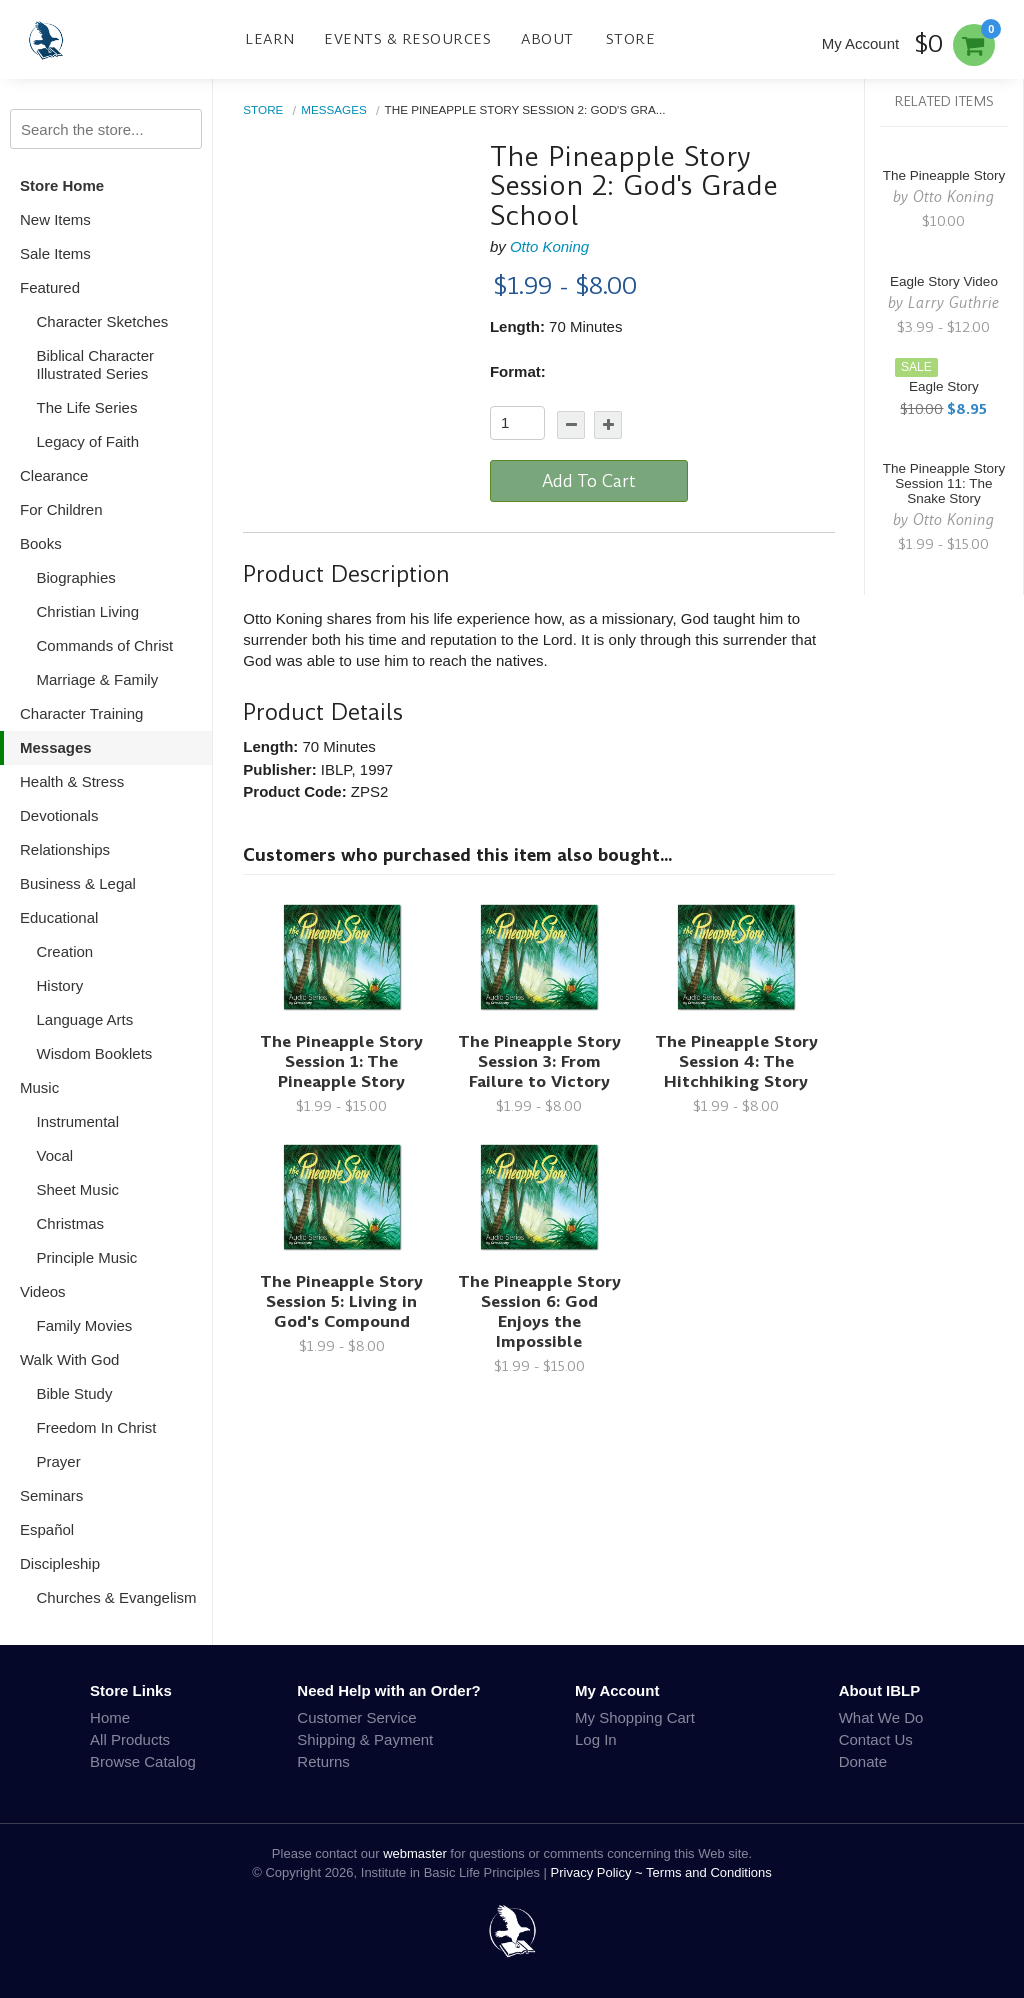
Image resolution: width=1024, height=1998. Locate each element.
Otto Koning (549, 246)
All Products (130, 1739)
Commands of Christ (105, 645)
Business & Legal (78, 883)
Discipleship (60, 1563)
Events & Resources (407, 39)
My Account (861, 43)
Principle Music (87, 1257)
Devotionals (59, 815)
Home (110, 1717)
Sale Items (55, 253)
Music (39, 1087)
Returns (323, 1761)
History (60, 985)
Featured (50, 287)
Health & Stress (72, 781)
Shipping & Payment (365, 1739)
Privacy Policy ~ (599, 1872)
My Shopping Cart (635, 1717)
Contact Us (876, 1739)
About (547, 39)
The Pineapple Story (944, 175)
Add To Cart (589, 481)
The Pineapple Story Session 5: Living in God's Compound (341, 1301)
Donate (863, 1761)
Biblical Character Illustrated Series (96, 364)
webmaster (415, 1853)
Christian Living (88, 611)
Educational (59, 917)
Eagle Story (944, 386)
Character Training (81, 713)
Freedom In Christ (97, 1427)
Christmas (71, 1223)
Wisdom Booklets (95, 1053)
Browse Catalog (143, 1761)
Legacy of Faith (88, 441)
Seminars (51, 1495)
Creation (65, 951)
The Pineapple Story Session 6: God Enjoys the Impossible (539, 1311)
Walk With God (69, 1359)
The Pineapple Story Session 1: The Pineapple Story (341, 1061)
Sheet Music (78, 1189)
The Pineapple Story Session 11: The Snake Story (944, 483)
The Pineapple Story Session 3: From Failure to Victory (539, 1061)
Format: (518, 371)
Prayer (59, 1461)
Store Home (62, 185)
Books (41, 543)
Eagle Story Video (944, 281)
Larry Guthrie (953, 302)
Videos (43, 1291)
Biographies (76, 577)
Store (631, 39)
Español (47, 1529)
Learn (270, 39)
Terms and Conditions (709, 1872)
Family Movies (85, 1325)
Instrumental (78, 1121)
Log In (596, 1739)
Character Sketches (103, 321)
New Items (55, 219)
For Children (61, 509)
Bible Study (75, 1393)
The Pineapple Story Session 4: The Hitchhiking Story (736, 1061)
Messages (56, 747)
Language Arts (85, 1019)
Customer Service (356, 1717)
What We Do (881, 1717)
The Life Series (87, 407)
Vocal (55, 1155)
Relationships (65, 849)
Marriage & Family (98, 679)
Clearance (54, 475)
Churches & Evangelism (117, 1597)
